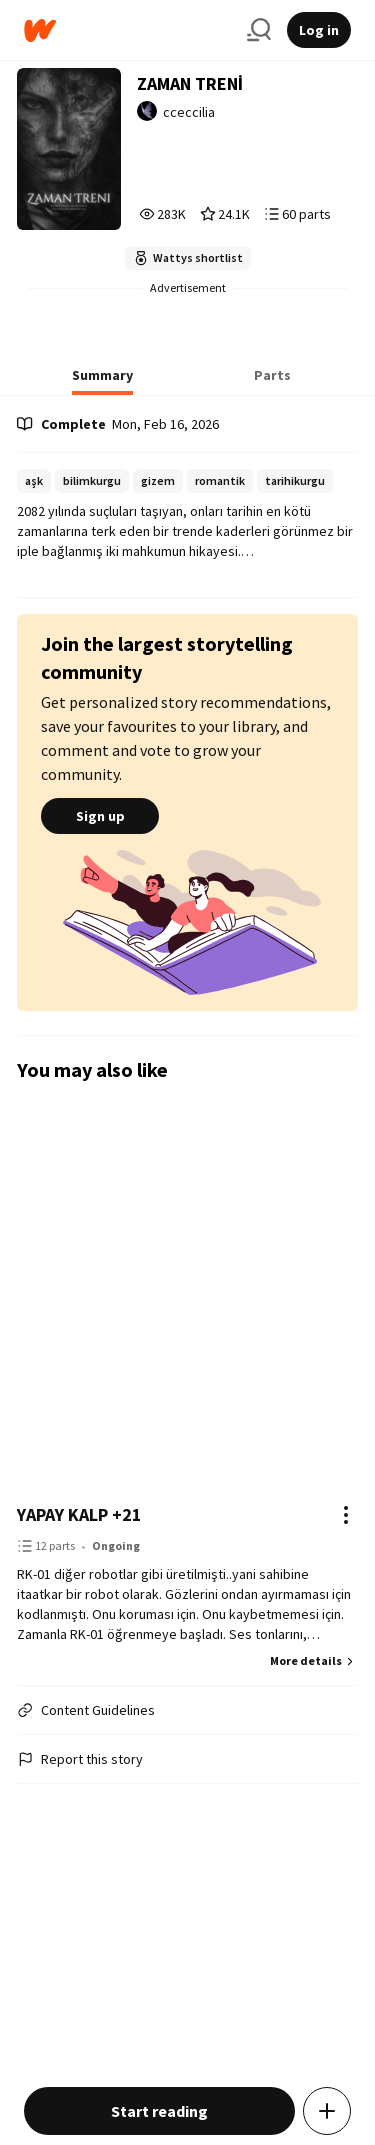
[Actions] (346, 1515)
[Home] (127, 30)
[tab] (102, 381)
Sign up (100, 816)
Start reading (159, 2111)
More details (314, 1660)
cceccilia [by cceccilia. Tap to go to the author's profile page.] (189, 112)
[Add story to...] (327, 2111)
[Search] (259, 30)
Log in (319, 30)
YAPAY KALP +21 (79, 1514)
